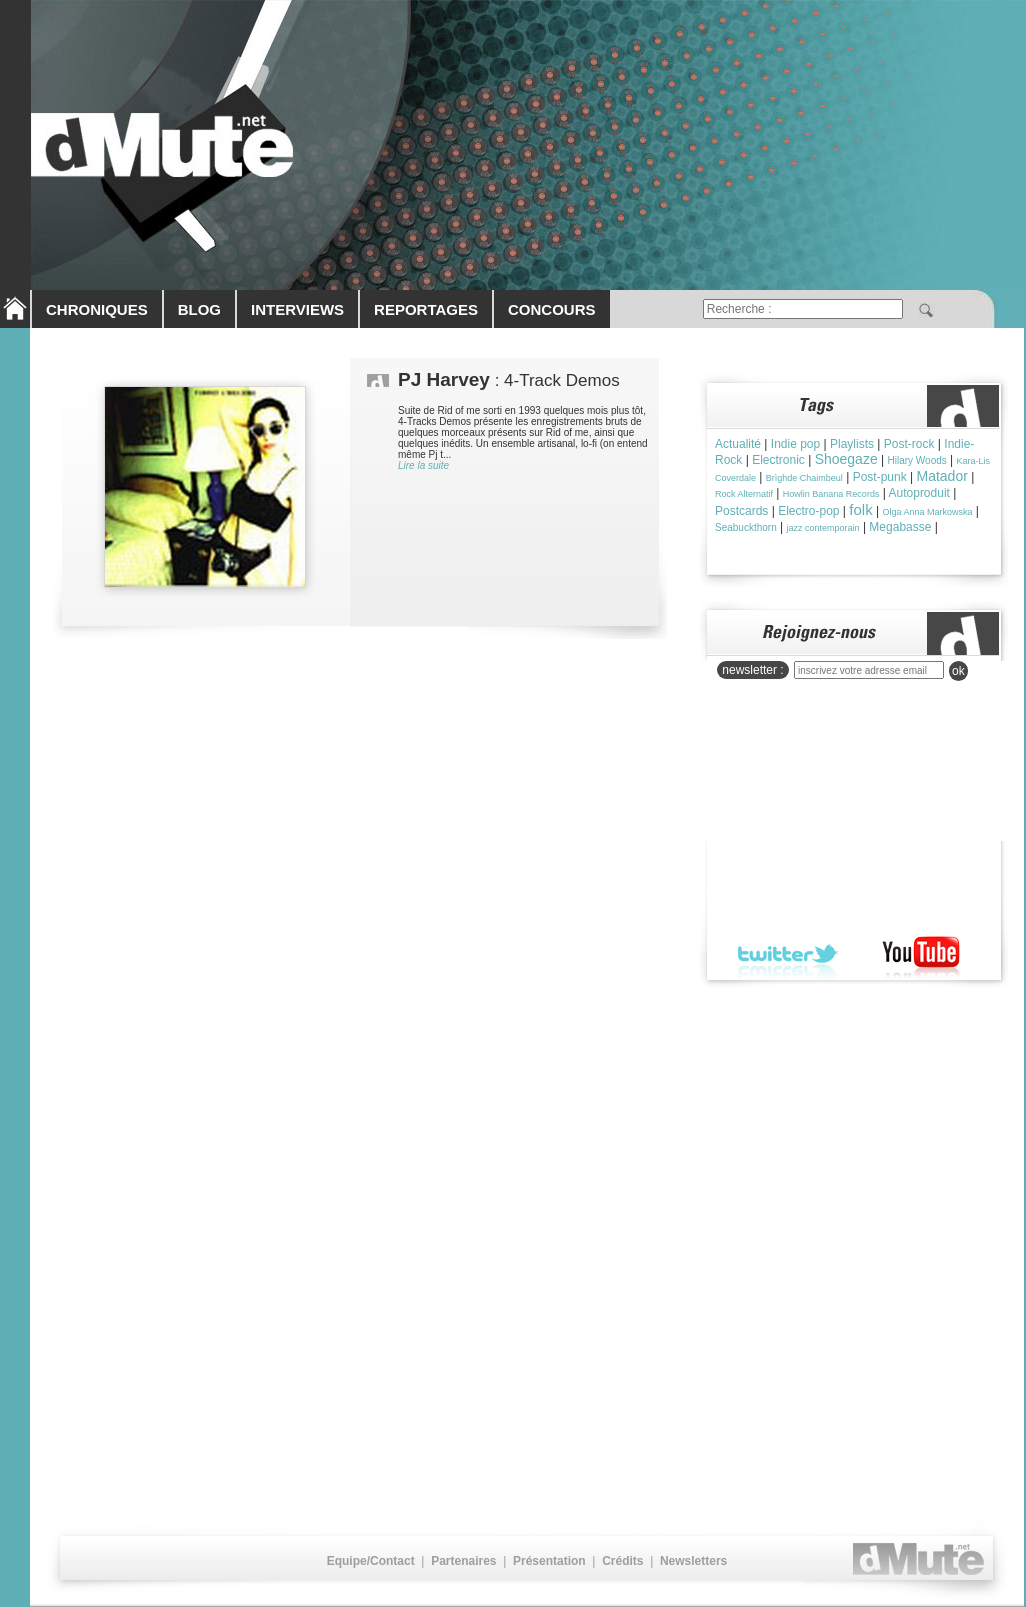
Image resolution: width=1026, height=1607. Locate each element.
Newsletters (693, 1561)
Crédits (622, 1561)
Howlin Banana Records (831, 494)
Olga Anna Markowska (927, 512)
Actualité (738, 444)
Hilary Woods (916, 460)
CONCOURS (552, 309)
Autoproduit (919, 493)
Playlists (852, 444)
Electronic (778, 460)
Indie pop (795, 444)
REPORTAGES (426, 309)
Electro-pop (808, 511)
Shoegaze (846, 459)
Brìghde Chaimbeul (804, 478)
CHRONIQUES (97, 309)
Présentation (549, 1561)
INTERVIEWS (297, 309)
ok (958, 671)
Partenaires (463, 1561)
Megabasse (900, 527)
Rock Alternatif (744, 494)
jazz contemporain (823, 528)
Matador (942, 476)
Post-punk (880, 477)
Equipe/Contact (371, 1561)
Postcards (741, 511)
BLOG (199, 309)
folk (860, 509)
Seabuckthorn (746, 527)
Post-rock (909, 444)
